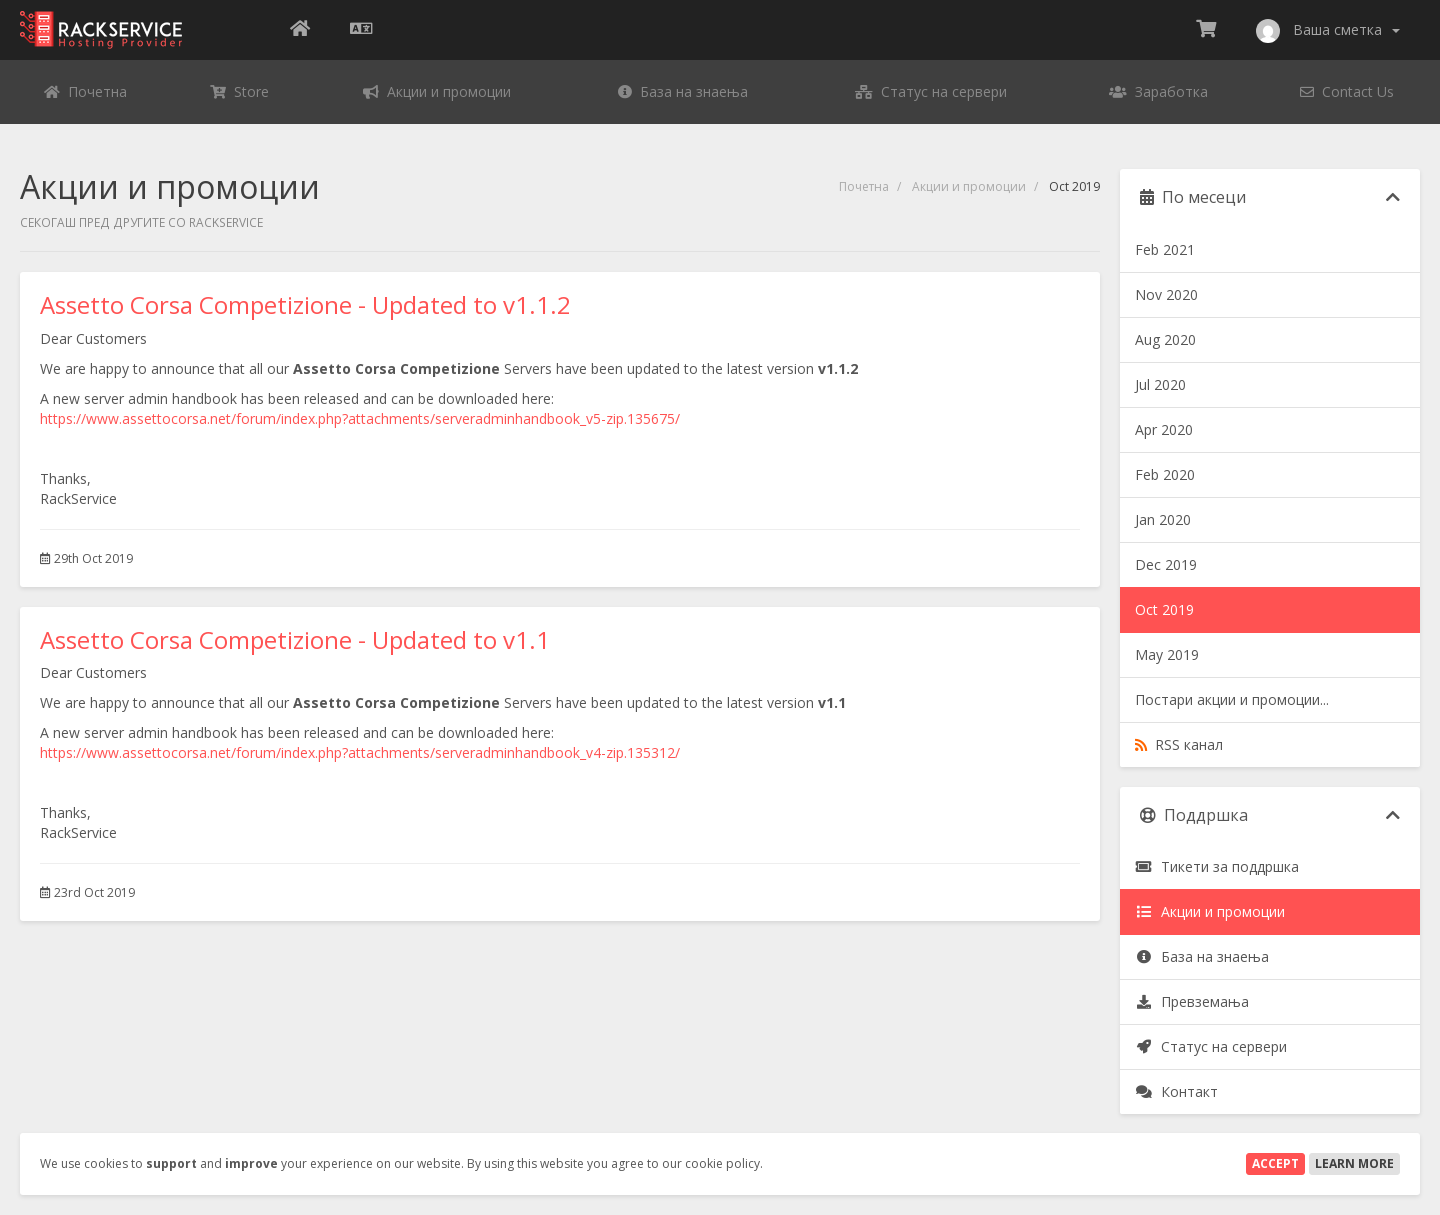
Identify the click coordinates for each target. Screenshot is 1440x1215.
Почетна (864, 186)
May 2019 (1167, 654)
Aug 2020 (1165, 339)
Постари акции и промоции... (1232, 699)
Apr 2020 (1164, 429)
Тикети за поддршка (1217, 866)
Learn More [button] (1354, 1163)
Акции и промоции (969, 186)
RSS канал (1179, 744)
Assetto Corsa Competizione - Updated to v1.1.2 (305, 304)
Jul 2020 (1160, 384)
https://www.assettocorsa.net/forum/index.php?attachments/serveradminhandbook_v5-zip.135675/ (360, 418)
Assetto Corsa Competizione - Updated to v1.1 (295, 639)
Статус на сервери (1211, 1046)
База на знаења (1202, 956)
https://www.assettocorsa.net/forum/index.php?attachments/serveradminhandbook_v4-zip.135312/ (360, 752)
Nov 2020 (1166, 294)
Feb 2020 (1165, 474)
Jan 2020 (1163, 519)
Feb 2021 (1165, 249)
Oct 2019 (1164, 609)
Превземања (1192, 1001)
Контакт (1176, 1091)
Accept (1275, 1163)
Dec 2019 (1166, 564)
